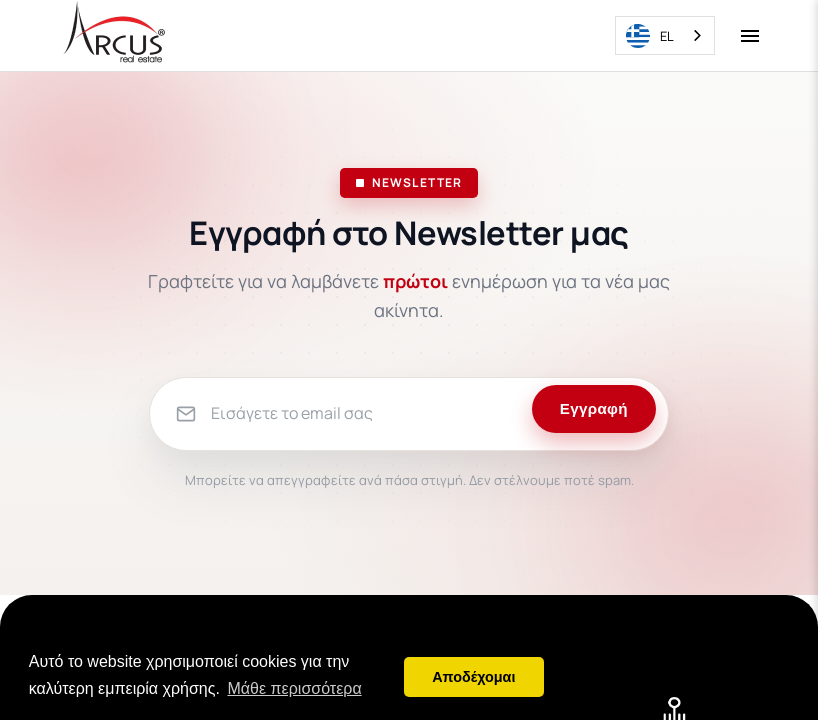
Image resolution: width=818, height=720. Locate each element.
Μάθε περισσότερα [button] (295, 688)
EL (650, 36)
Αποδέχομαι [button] (473, 677)
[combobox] (665, 35)
